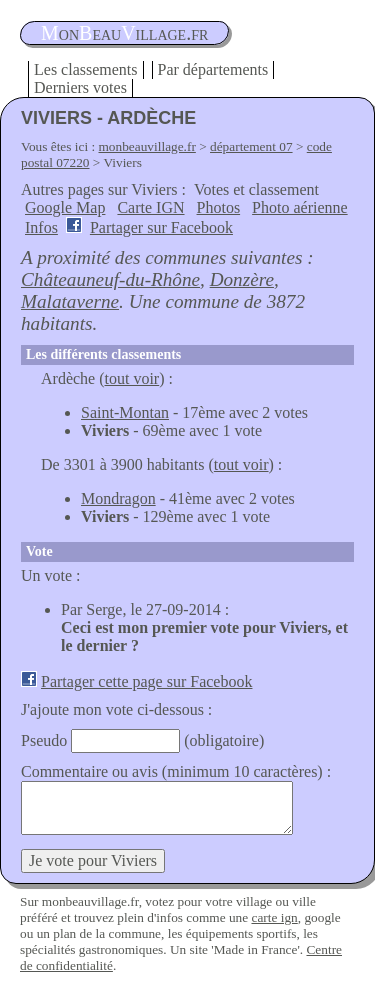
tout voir (132, 378)
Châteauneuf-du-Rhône (110, 279)
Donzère (242, 279)
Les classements (86, 69)
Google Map (65, 207)
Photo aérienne (300, 207)
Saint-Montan (125, 412)
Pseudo (44, 740)
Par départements (213, 69)
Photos (219, 207)
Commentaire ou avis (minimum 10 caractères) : (176, 771)
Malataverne (70, 301)
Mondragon (118, 498)
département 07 (251, 146)
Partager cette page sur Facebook (146, 681)
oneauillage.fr (124, 33)
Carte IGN (150, 207)
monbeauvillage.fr (147, 146)
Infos (41, 227)
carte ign (274, 917)
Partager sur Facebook (161, 227)
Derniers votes (80, 87)
